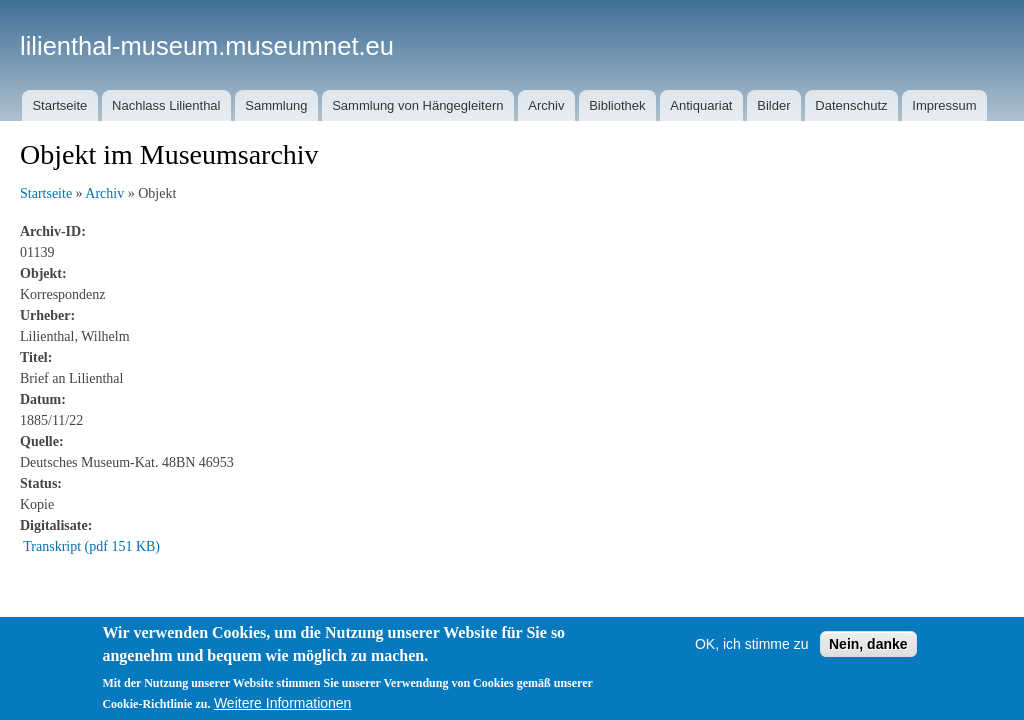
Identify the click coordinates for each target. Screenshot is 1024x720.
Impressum (944, 105)
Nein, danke (868, 644)
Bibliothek (617, 105)
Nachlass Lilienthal (166, 105)
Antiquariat (701, 105)
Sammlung (276, 105)
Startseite (59, 105)
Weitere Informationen (282, 703)
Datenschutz (851, 105)
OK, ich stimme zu (752, 644)
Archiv (546, 105)
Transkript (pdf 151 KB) (91, 546)
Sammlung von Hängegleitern (417, 105)
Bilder (773, 105)
